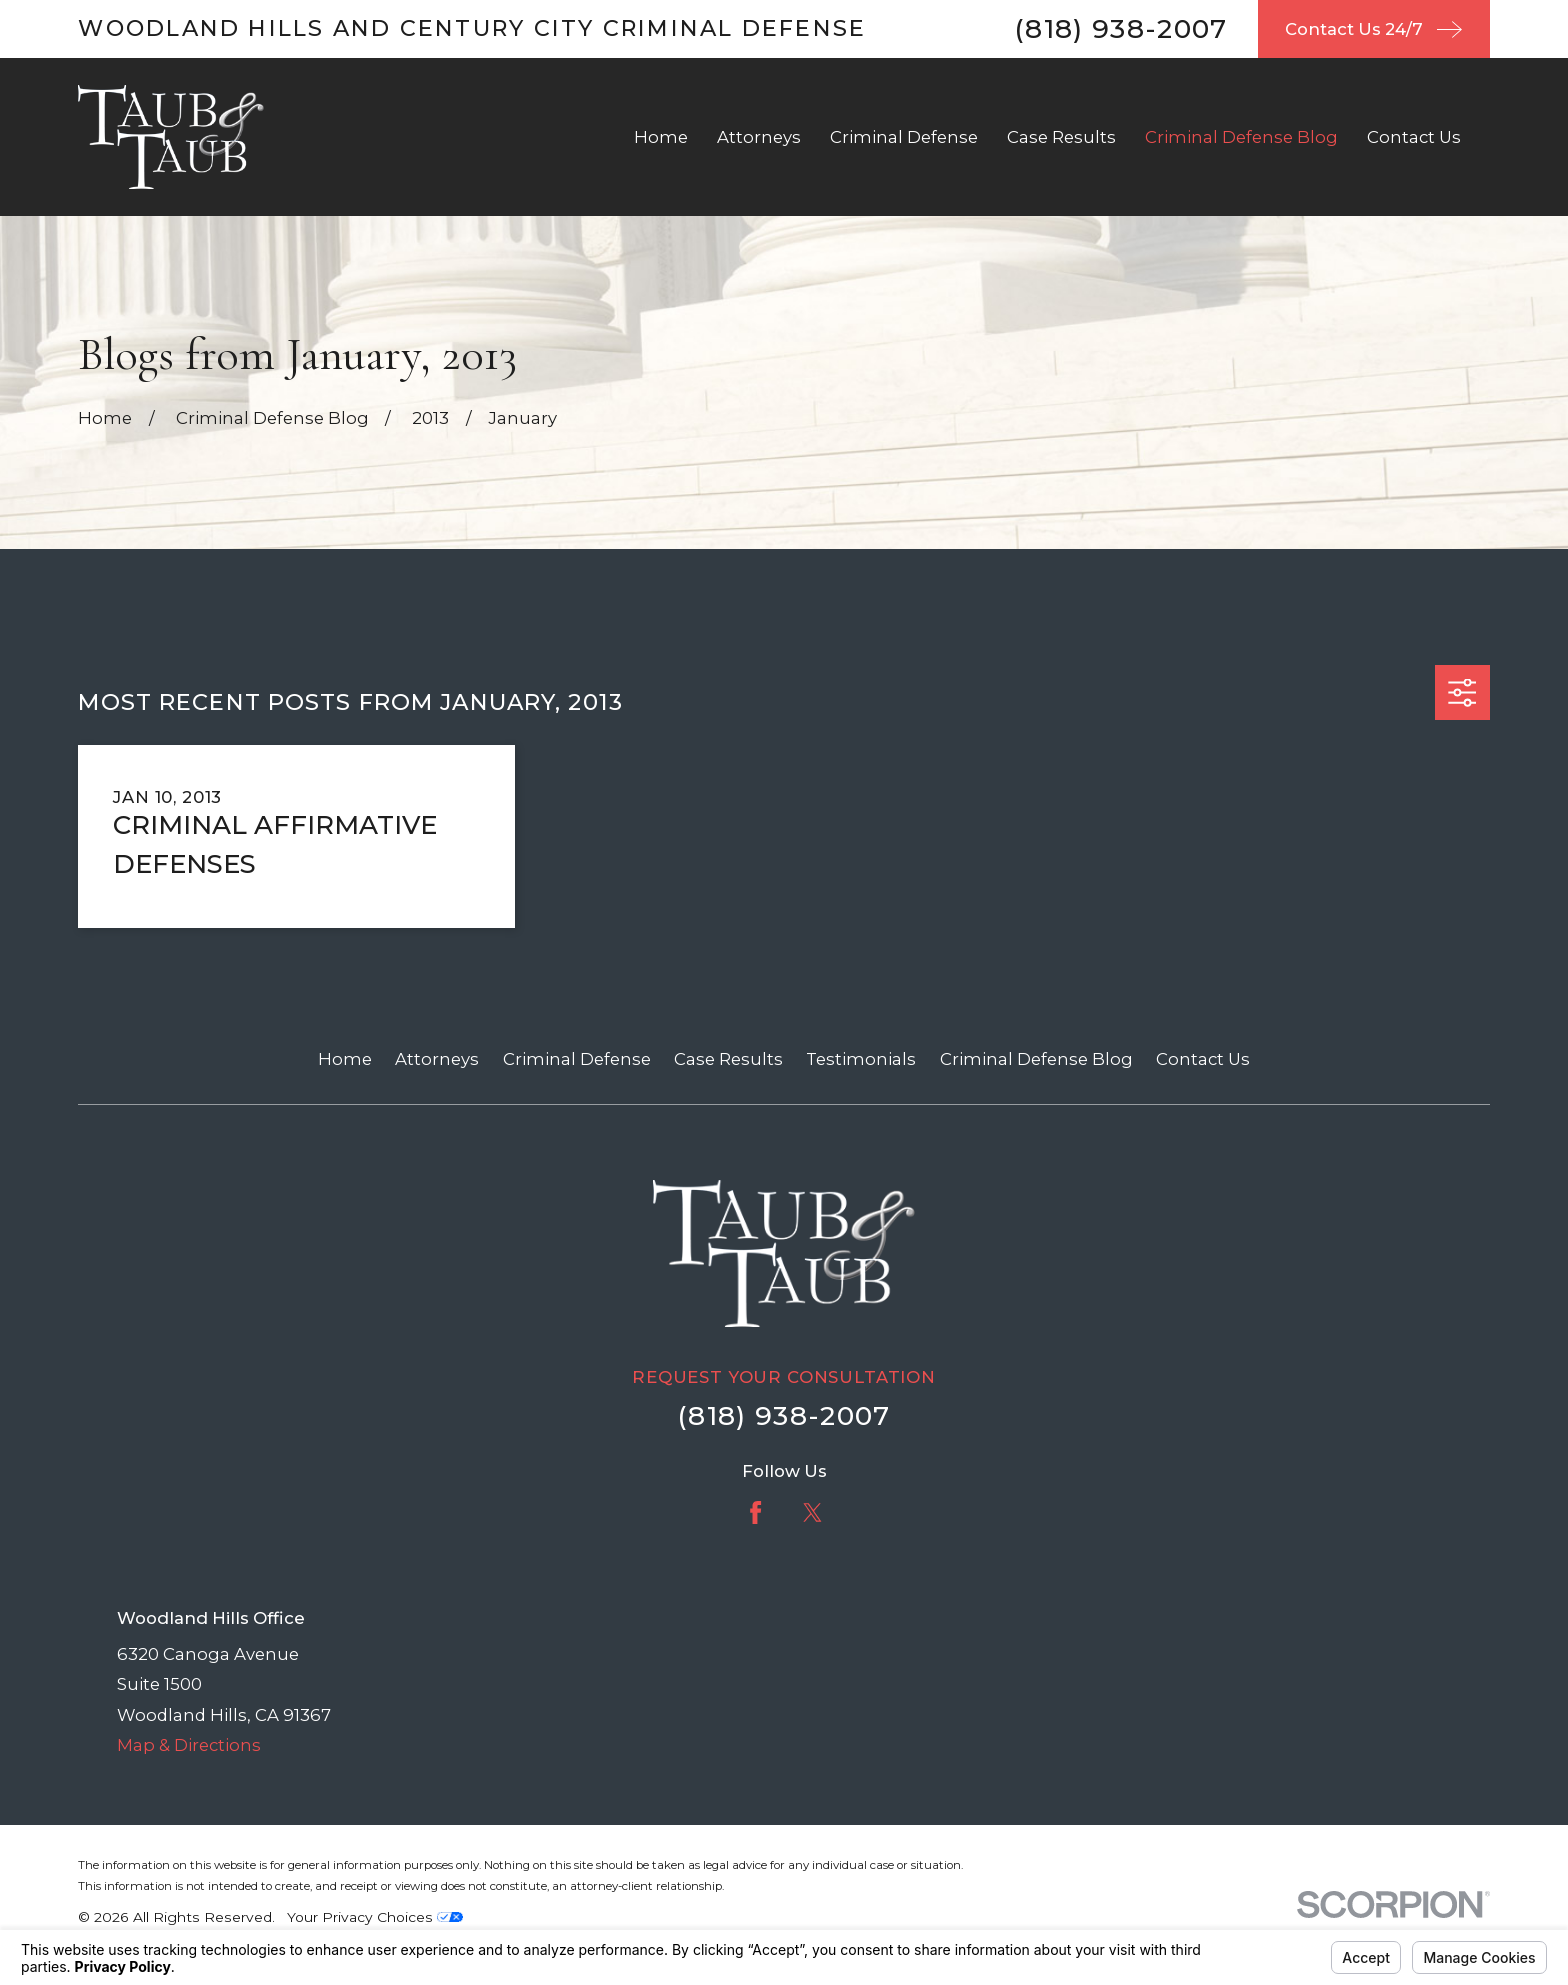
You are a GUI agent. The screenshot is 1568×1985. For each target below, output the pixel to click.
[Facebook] (755, 1512)
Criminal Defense (577, 1059)
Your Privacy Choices (375, 1917)
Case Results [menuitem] (1061, 137)
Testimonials (861, 1059)
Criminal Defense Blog (1036, 1059)
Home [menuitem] (661, 137)
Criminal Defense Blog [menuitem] (1241, 137)
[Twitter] (812, 1512)
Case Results (728, 1059)
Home (345, 1059)
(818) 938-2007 (1121, 28)
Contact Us (1203, 1059)
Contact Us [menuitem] (1414, 137)
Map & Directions (189, 1745)
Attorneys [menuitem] (759, 137)
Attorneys (437, 1059)
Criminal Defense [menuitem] (904, 137)
